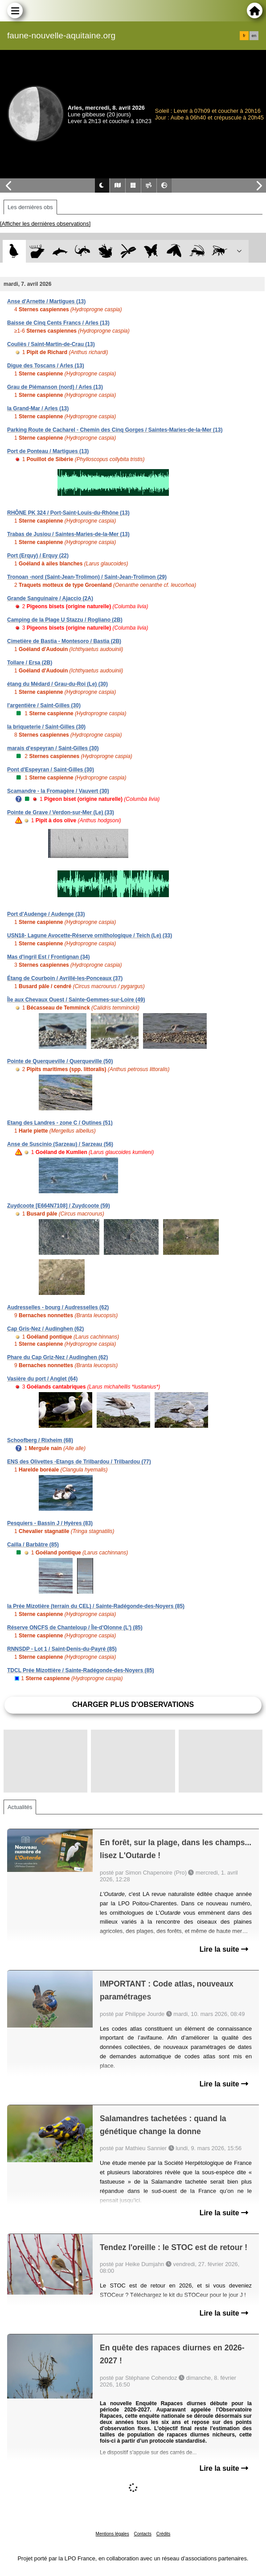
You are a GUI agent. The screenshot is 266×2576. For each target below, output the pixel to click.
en (254, 35)
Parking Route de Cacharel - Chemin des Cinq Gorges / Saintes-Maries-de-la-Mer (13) (114, 430)
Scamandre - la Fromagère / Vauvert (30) (58, 791)
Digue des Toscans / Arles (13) (45, 366)
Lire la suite (224, 1949)
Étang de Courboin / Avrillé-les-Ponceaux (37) (65, 978)
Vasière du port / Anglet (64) (42, 1379)
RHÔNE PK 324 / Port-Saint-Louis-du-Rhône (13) (68, 513)
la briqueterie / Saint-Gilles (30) (46, 727)
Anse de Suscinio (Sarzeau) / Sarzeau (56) (60, 1144)
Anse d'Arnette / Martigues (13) (46, 301)
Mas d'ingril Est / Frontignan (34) (48, 957)
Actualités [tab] (20, 1807)
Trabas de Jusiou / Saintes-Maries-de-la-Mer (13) (68, 534)
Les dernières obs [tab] (30, 207)
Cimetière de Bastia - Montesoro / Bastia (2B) (64, 641)
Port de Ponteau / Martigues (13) (48, 451)
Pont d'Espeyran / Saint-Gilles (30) (50, 770)
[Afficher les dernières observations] (45, 223)
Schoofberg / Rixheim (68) (40, 1440)
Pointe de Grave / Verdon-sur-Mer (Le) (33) (60, 812)
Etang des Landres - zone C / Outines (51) (60, 1123)
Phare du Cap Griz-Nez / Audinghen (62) (57, 1357)
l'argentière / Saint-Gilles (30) (44, 705)
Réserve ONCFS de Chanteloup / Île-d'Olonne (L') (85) (75, 1627)
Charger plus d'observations (133, 1704)
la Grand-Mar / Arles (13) (38, 408)
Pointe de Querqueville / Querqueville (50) (60, 1061)
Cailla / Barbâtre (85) (33, 1544)
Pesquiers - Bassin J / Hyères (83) (50, 1523)
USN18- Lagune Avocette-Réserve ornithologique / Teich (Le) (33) (89, 935)
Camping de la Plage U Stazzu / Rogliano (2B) (65, 620)
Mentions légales (112, 2533)
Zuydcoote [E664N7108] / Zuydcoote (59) (58, 1206)
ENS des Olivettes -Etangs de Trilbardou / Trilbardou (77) (79, 1462)
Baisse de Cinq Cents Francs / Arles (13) (58, 323)
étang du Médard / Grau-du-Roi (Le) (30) (57, 684)
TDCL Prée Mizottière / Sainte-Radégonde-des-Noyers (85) (80, 1670)
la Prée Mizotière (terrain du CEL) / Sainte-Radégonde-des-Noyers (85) (95, 1606)
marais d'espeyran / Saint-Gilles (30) (53, 748)
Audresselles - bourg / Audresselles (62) (58, 1307)
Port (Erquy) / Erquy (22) (38, 555)
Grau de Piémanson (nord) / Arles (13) (55, 387)
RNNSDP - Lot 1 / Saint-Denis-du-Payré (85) (62, 1649)
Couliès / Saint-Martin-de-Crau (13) (51, 344)
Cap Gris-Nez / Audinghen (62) (45, 1329)
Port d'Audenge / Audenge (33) (46, 914)
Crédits (163, 2533)
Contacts (142, 2533)
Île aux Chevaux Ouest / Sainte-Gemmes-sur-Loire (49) (76, 1000)
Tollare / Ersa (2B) (29, 662)
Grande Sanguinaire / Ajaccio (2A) (50, 598)
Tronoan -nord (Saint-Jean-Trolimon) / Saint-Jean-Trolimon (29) (87, 577)
